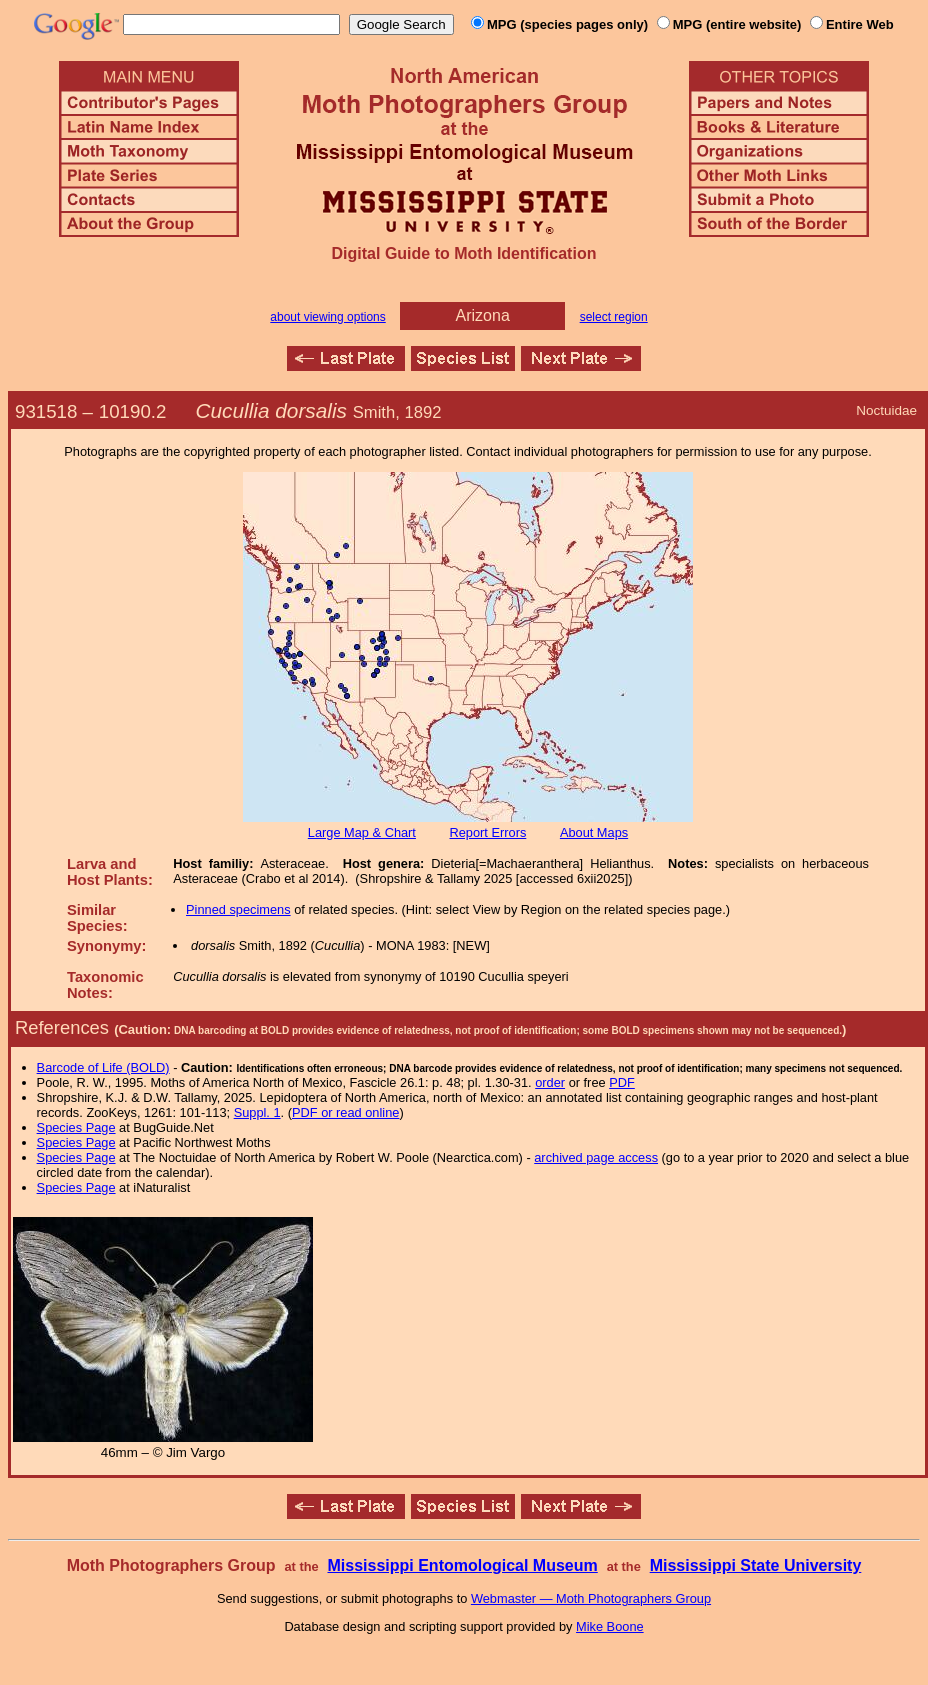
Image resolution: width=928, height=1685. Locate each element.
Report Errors (488, 832)
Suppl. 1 (257, 1112)
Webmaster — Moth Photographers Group (591, 1598)
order (550, 1082)
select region (614, 317)
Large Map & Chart (362, 832)
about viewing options (327, 317)
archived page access (596, 1157)
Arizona (483, 315)
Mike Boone (610, 1626)
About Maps (594, 832)
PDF (622, 1082)
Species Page (76, 1127)
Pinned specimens (238, 909)
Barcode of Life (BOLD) (103, 1067)
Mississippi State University (756, 1565)
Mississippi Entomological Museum (462, 1565)
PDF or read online (345, 1112)
